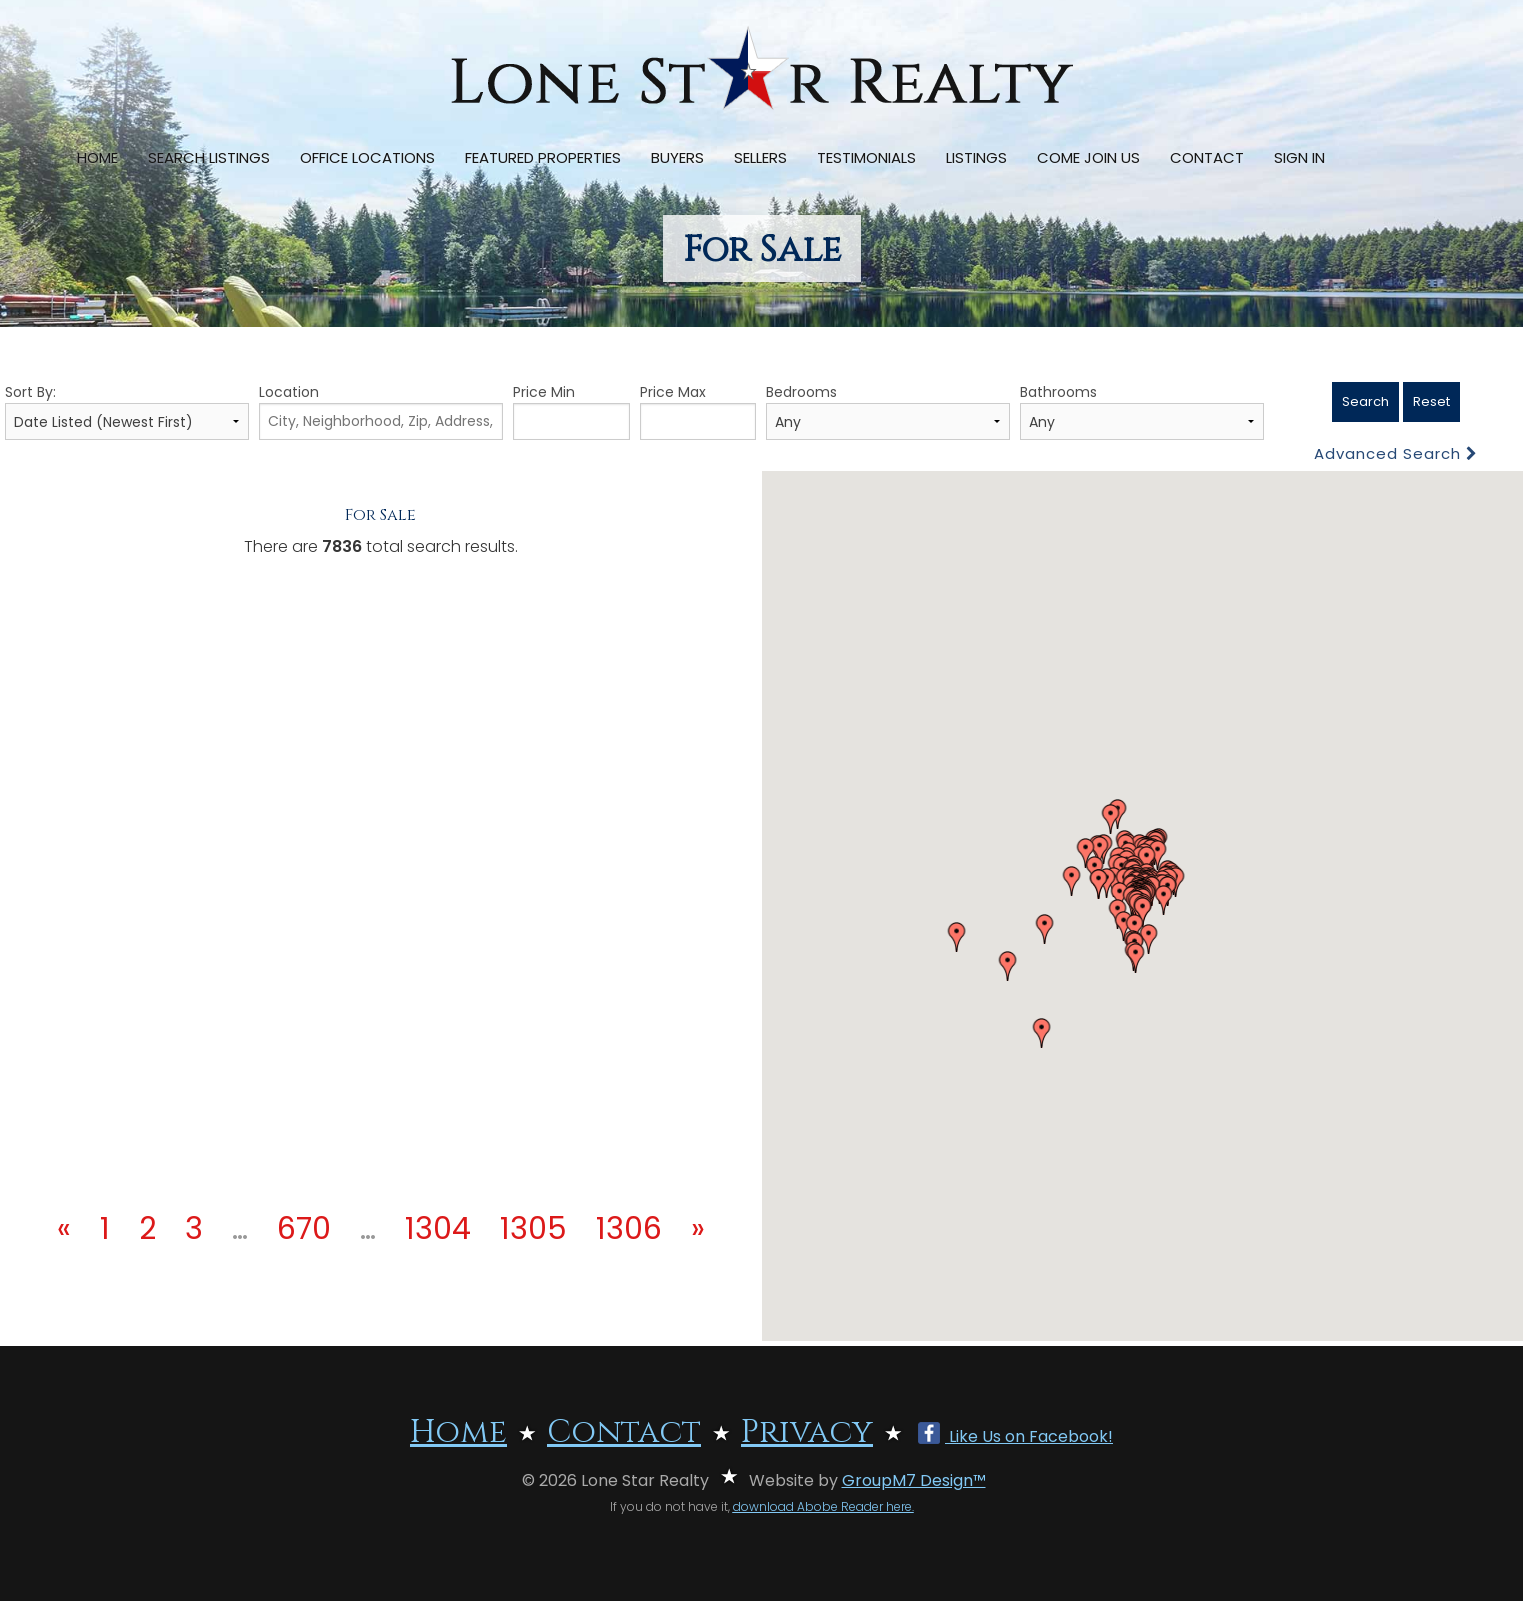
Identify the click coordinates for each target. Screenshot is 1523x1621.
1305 (533, 1229)
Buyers (677, 157)
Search (1365, 401)
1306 (629, 1229)
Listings (976, 157)
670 (304, 1229)
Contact (1207, 157)
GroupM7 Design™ (914, 1480)
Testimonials (866, 157)
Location (381, 411)
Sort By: (127, 411)
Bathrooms (1142, 411)
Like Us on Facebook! (1015, 1436)
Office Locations (367, 157)
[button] (957, 937)
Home (97, 157)
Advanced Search (1396, 453)
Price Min (571, 411)
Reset (1431, 401)
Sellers (760, 157)
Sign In (1299, 157)
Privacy (807, 1432)
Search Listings (209, 157)
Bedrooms (888, 411)
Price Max (698, 411)
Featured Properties (543, 157)
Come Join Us (1088, 157)
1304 (438, 1229)
